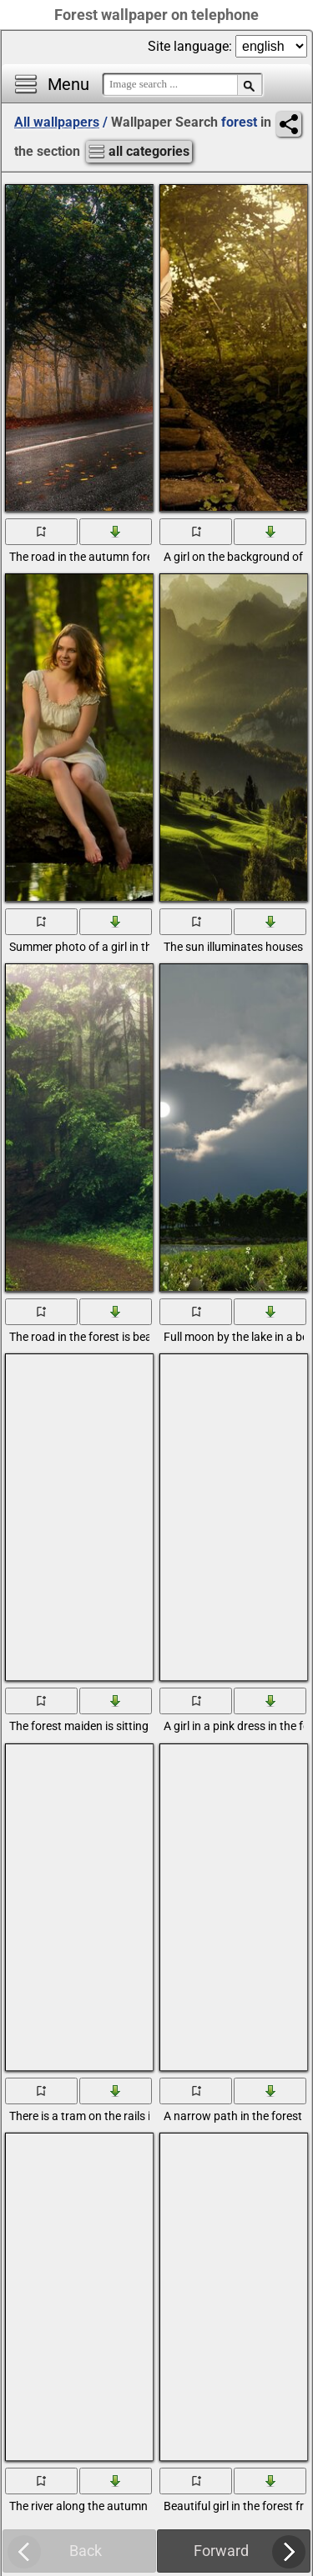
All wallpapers (56, 122)
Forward (221, 2550)
